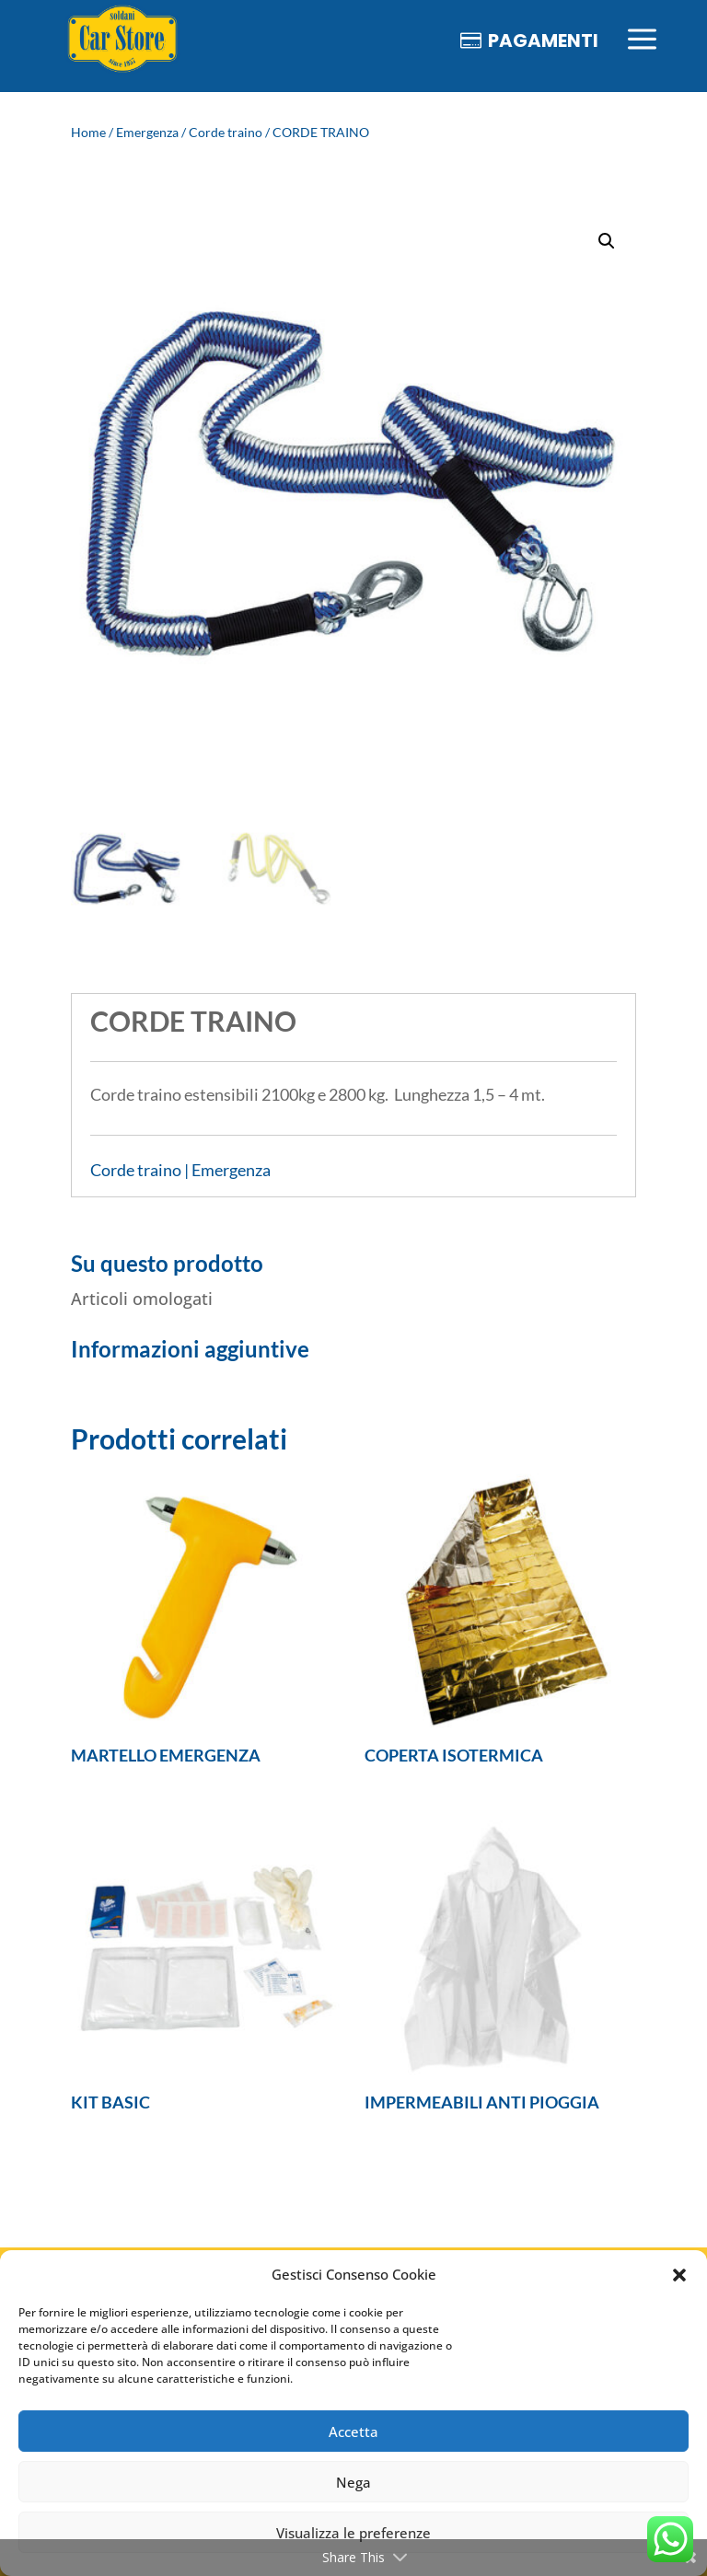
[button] (679, 2275)
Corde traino (225, 132)
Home (88, 132)
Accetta (353, 2431)
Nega (353, 2482)
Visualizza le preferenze (353, 2533)
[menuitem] (122, 40)
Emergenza (147, 132)
